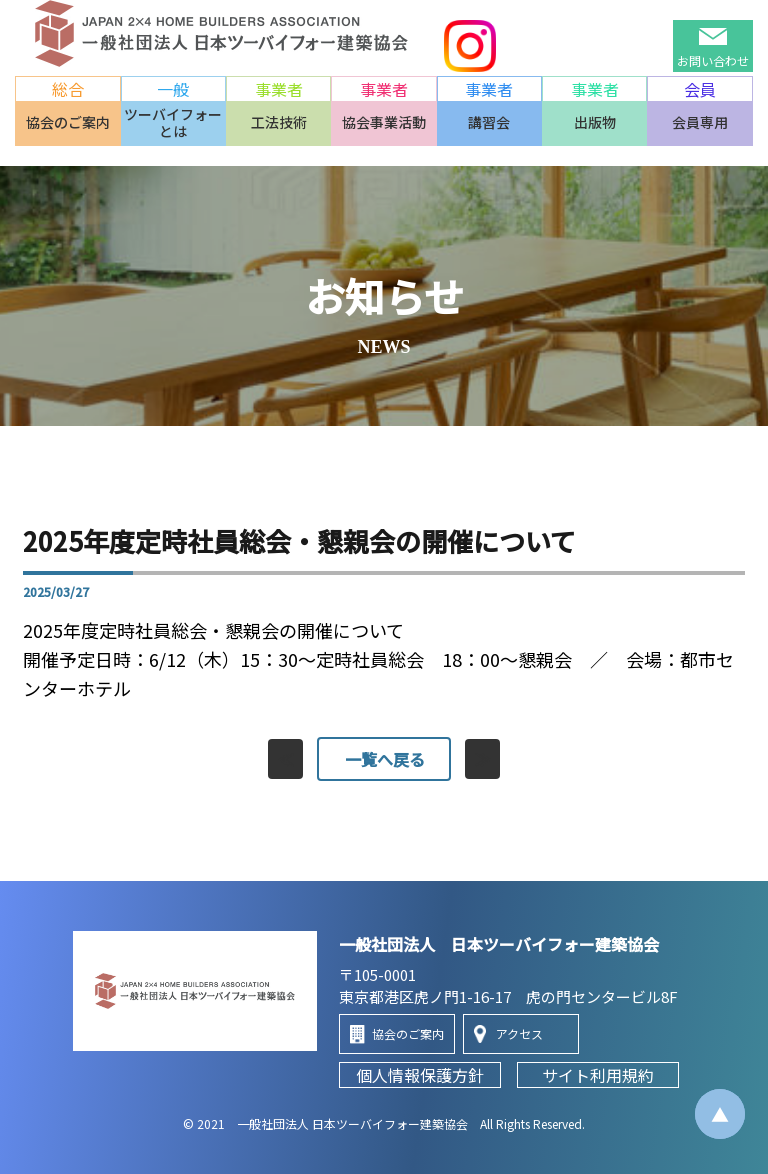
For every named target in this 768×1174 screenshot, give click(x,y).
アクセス (519, 1033)
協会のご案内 (68, 122)
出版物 (595, 122)
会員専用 (700, 122)
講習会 (489, 122)
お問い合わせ (713, 60)
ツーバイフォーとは (173, 122)
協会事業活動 (384, 122)
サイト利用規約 (598, 1075)
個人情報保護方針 (420, 1075)
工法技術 (279, 122)
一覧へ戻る (384, 759)
